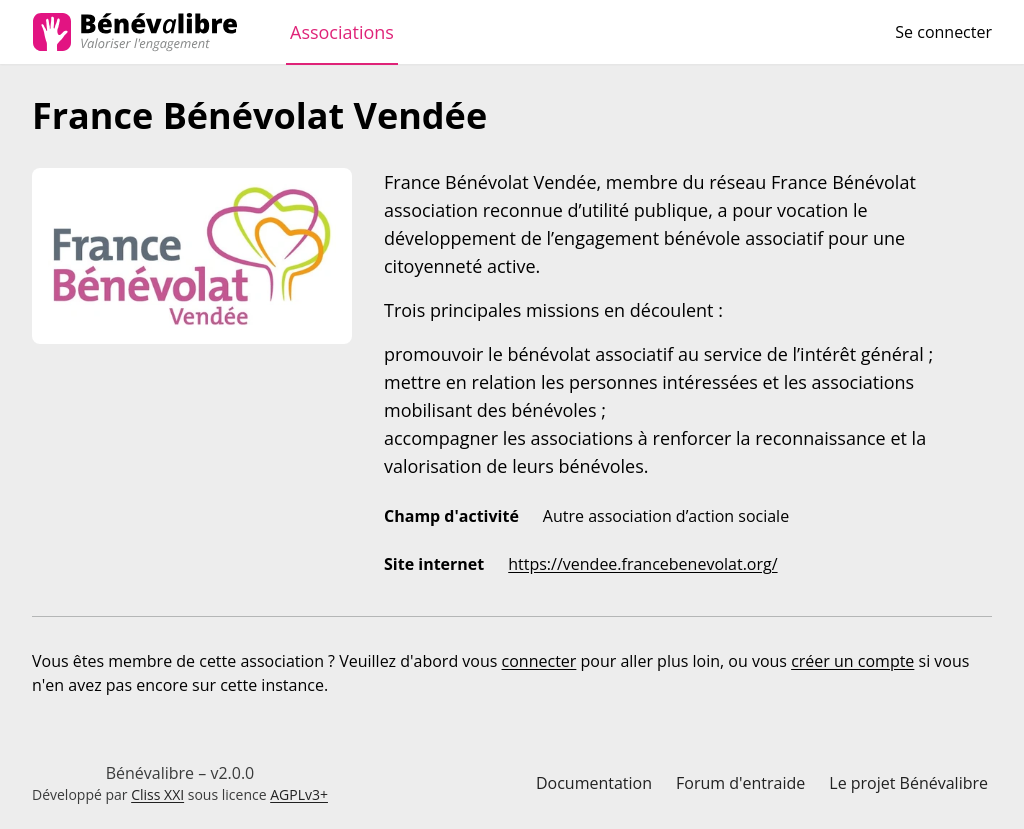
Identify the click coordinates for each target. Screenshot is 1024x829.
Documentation (594, 783)
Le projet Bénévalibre (908, 783)
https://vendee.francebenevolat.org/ (642, 564)
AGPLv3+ (299, 794)
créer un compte (852, 661)
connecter (539, 661)
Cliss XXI (157, 794)
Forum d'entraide (740, 783)
